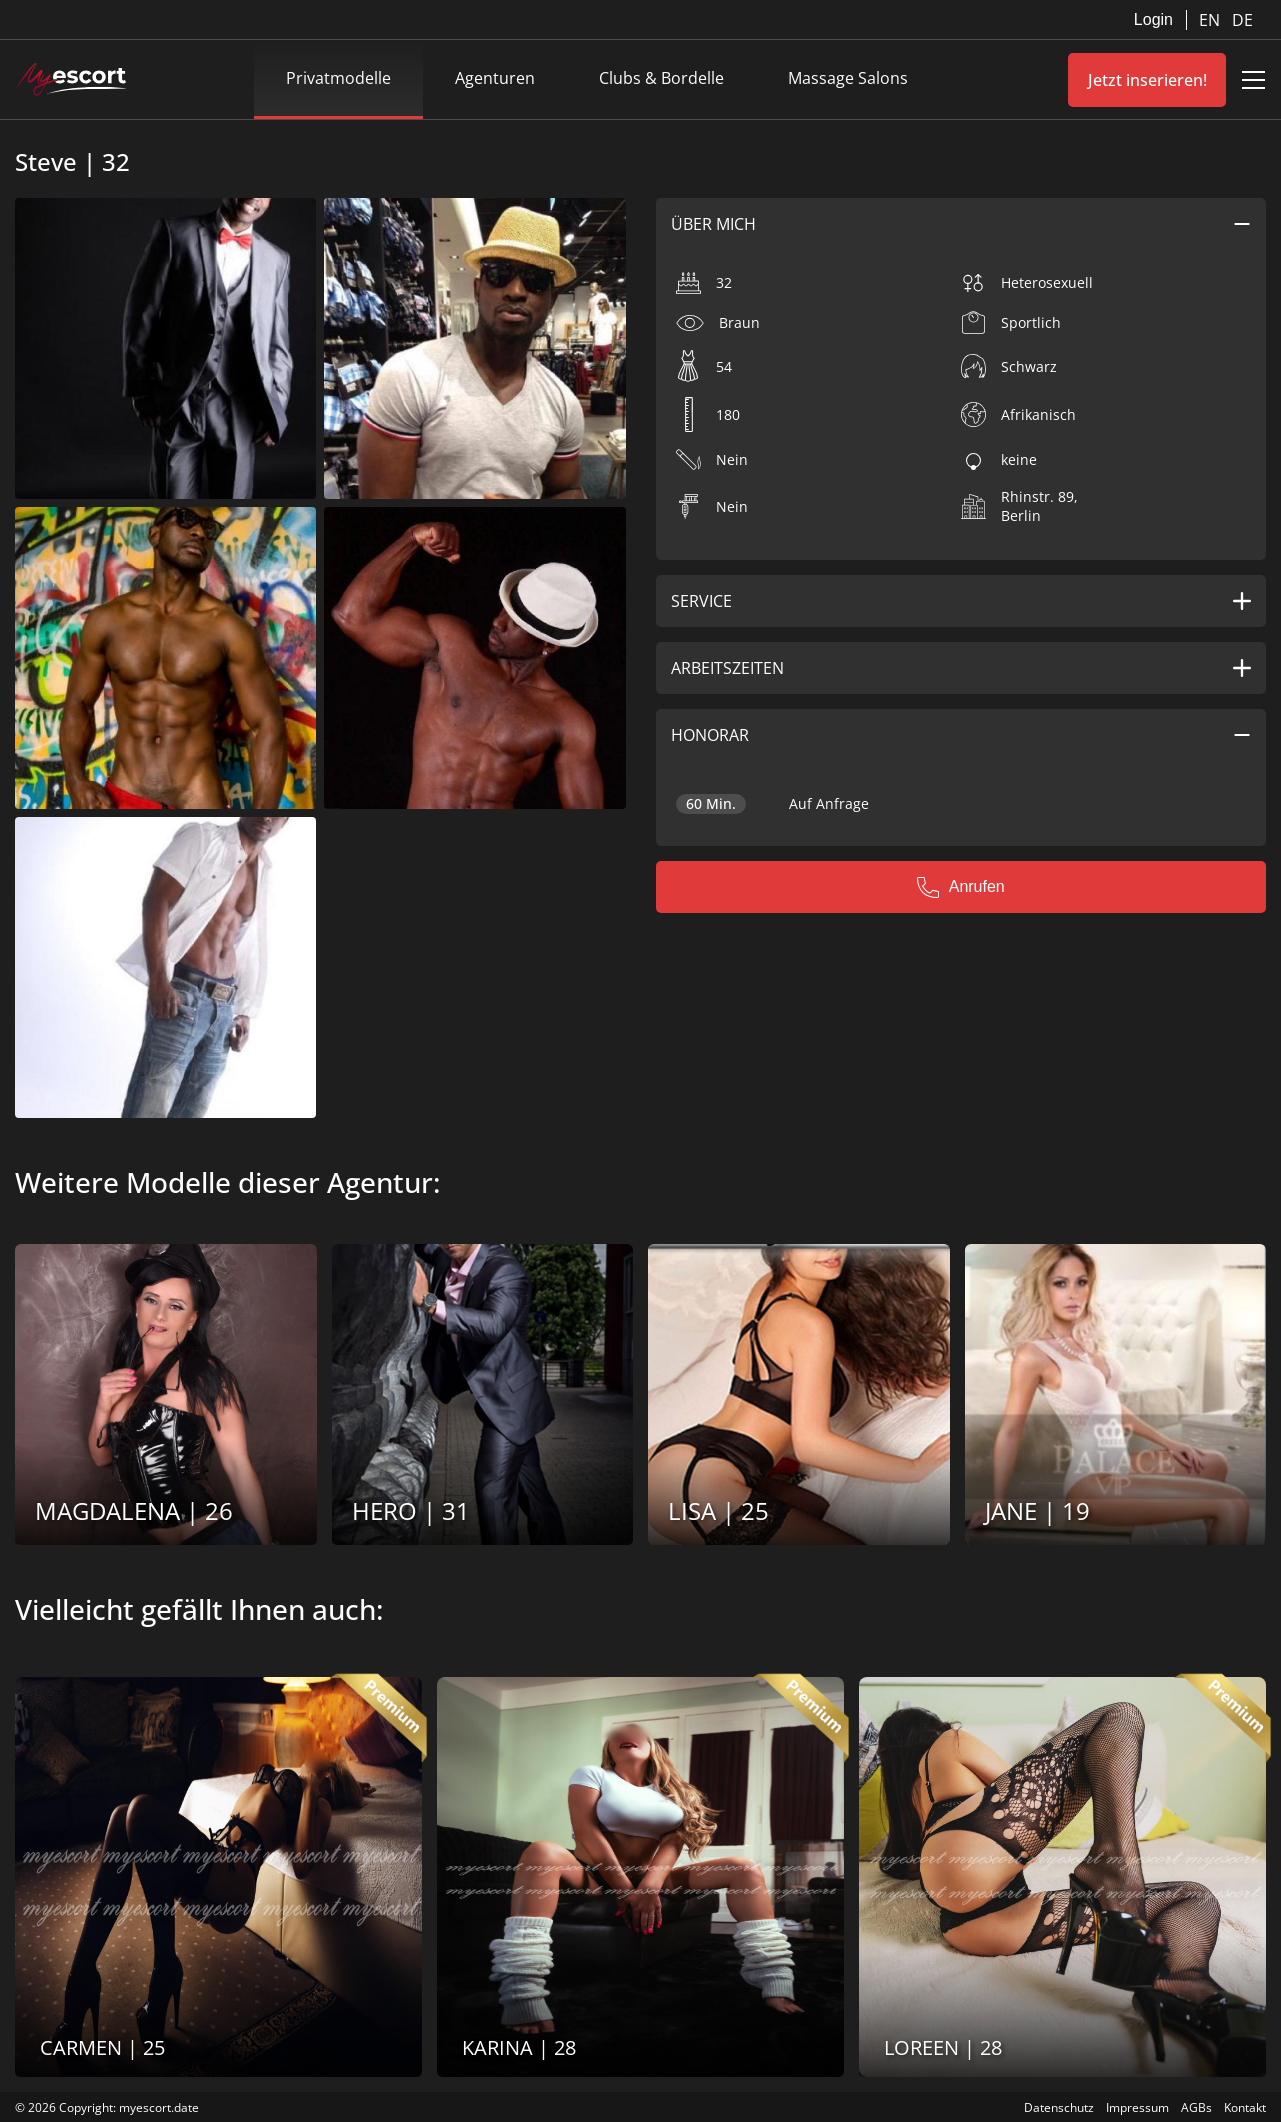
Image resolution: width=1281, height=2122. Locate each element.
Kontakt (1245, 2107)
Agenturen (495, 78)
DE (1242, 20)
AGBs (1196, 2107)
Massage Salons (848, 78)
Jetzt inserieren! (1147, 80)
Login (1153, 19)
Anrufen (961, 887)
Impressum (1137, 2107)
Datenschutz (1059, 2107)
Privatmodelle (338, 78)
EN (1211, 20)
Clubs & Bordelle (661, 78)
